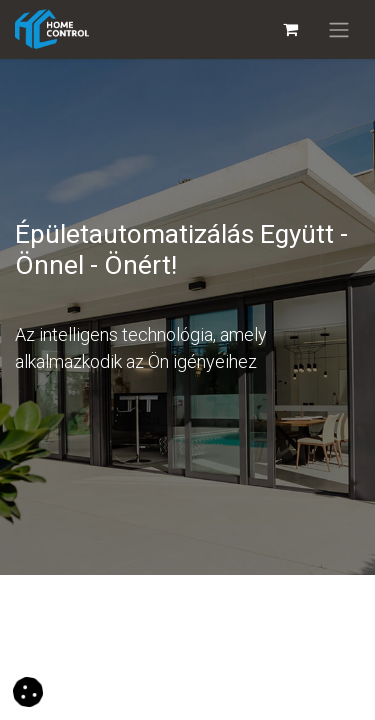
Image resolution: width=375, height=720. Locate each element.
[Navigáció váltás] (339, 29)
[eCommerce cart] (290, 29)
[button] (28, 690)
